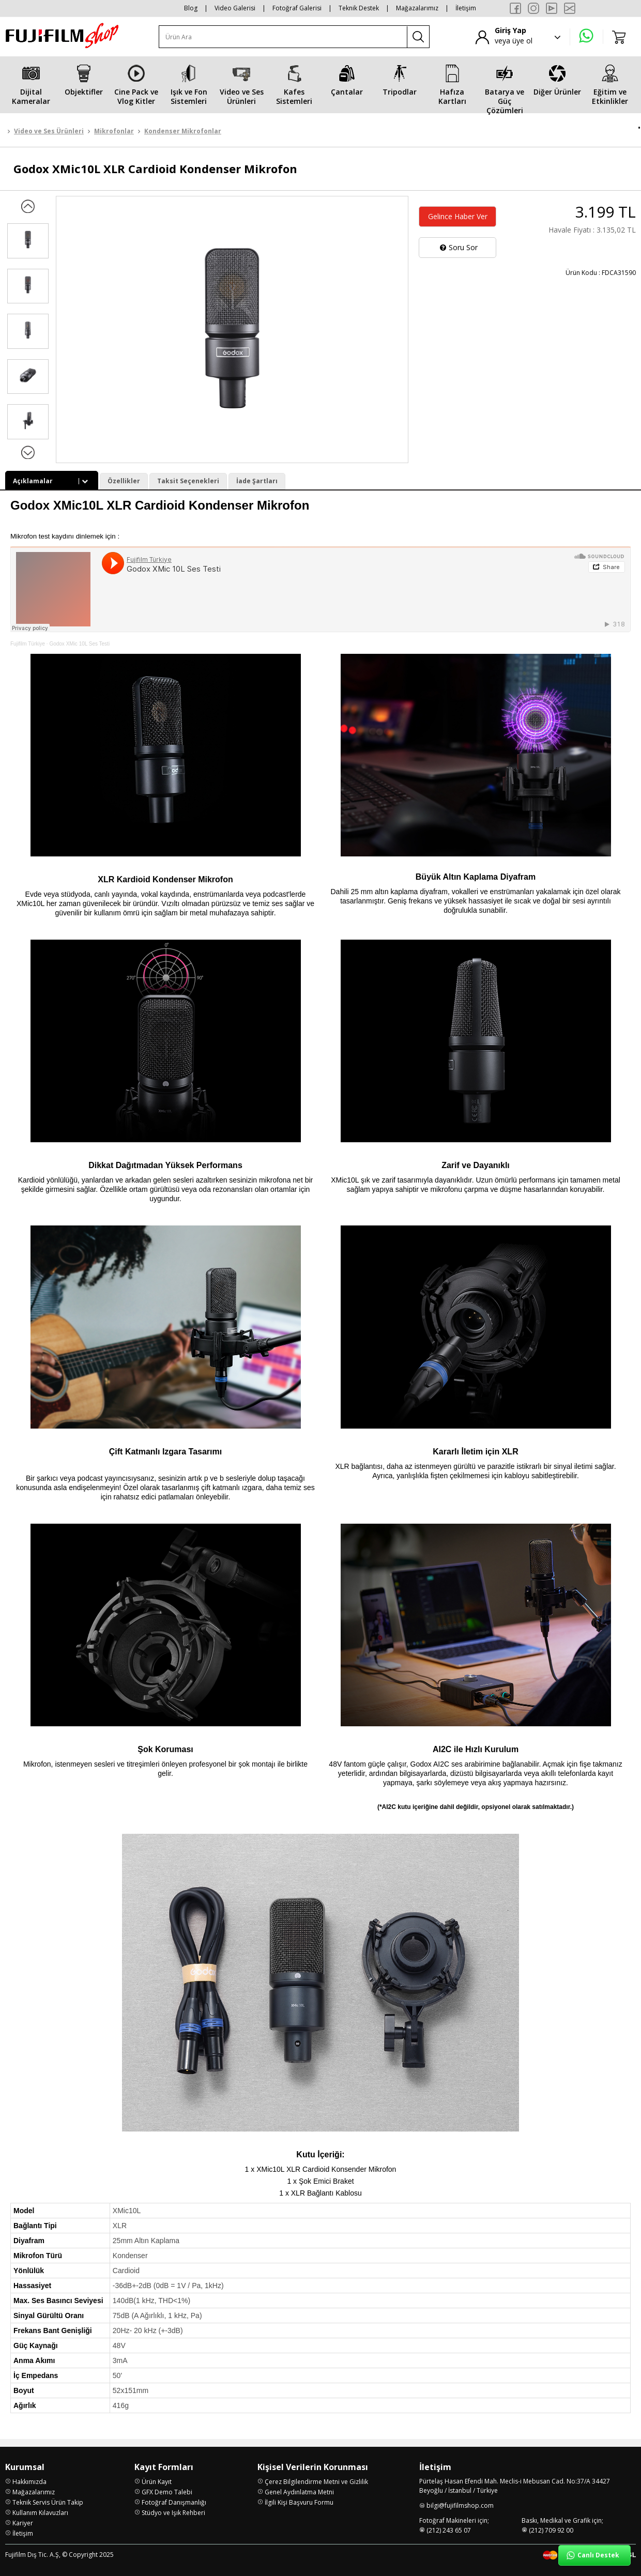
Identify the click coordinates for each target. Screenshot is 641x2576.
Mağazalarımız (417, 8)
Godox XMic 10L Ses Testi (79, 644)
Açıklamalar (51, 481)
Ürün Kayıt (157, 2481)
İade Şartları (257, 481)
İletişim (465, 8)
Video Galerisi (235, 8)
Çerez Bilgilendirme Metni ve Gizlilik (316, 2481)
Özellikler (124, 481)
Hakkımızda (29, 2481)
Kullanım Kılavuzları (40, 2512)
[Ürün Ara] (283, 37)
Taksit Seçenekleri (188, 481)
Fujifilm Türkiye (27, 644)
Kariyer (22, 2523)
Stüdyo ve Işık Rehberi (173, 2512)
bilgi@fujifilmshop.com (460, 2505)
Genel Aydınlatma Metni (299, 2492)
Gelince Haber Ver (457, 216)
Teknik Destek (359, 8)
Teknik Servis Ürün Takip (47, 2502)
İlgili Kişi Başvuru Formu (299, 2502)
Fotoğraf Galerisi (297, 8)
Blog (190, 8)
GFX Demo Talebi (167, 2492)
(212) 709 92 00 (551, 2530)
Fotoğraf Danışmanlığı (174, 2502)
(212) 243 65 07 (448, 2530)
